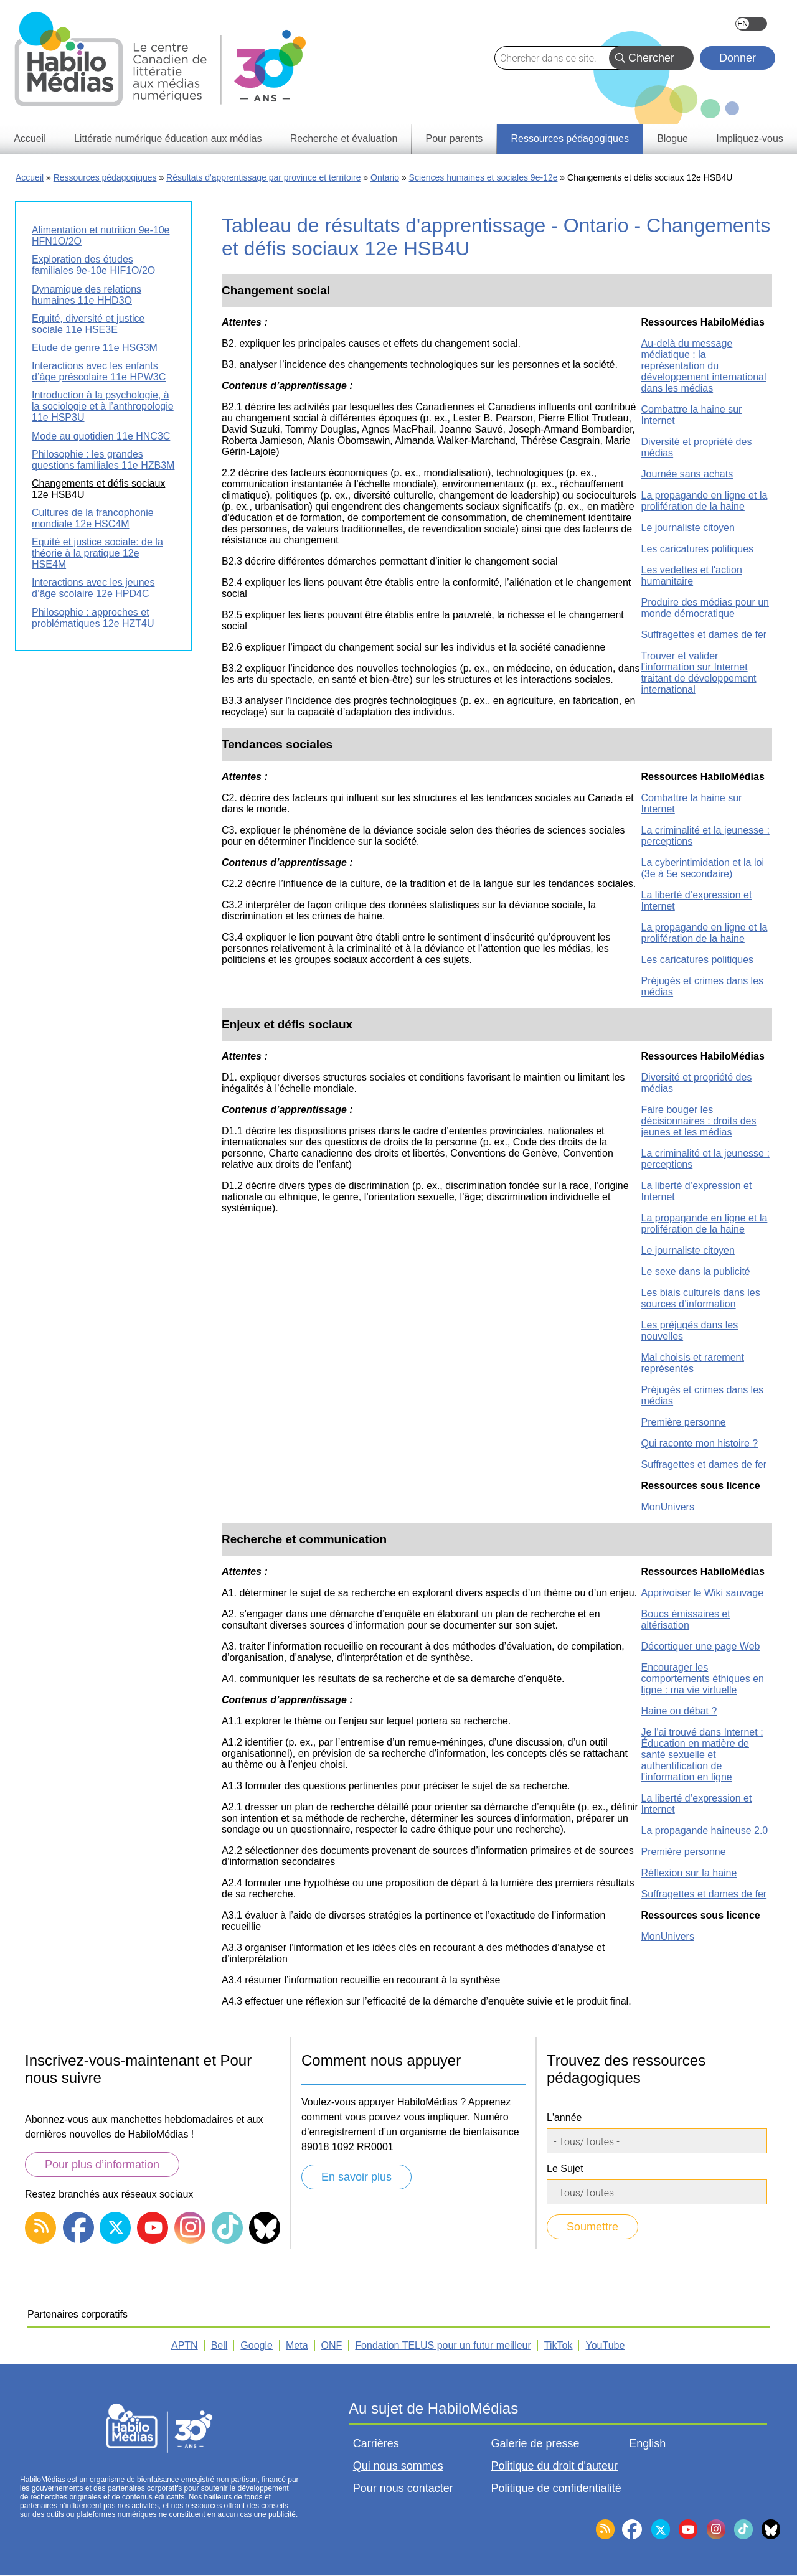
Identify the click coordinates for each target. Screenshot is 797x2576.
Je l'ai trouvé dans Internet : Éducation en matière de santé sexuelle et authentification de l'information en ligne (702, 1754)
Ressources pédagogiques (105, 177)
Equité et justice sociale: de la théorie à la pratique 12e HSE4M (97, 553)
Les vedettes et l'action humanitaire (691, 575)
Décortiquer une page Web (700, 1646)
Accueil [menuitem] (30, 138)
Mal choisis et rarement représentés (692, 1363)
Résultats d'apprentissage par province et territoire (263, 177)
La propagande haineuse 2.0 (704, 1830)
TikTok (558, 2345)
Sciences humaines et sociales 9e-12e (483, 177)
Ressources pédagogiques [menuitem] (569, 138)
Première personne (683, 1422)
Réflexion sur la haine (689, 1873)
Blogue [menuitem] (672, 138)
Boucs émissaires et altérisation (685, 1619)
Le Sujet (565, 2168)
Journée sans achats (687, 474)
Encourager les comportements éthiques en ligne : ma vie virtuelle (702, 1678)
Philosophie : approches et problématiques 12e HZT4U (93, 618)
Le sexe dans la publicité (695, 1271)
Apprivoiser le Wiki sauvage (702, 1592)
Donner (737, 58)
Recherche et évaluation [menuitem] (344, 138)
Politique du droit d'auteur (554, 2466)
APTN (184, 2345)
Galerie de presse (535, 2443)
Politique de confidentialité (556, 2488)
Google (256, 2345)
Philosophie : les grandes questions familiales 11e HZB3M (103, 460)
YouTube (605, 2345)
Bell (219, 2345)
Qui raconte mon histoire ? (699, 1443)
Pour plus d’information (102, 2164)
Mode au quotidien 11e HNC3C (101, 436)
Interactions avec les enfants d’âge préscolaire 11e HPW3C (99, 371)
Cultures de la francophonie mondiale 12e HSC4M (93, 518)
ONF (331, 2345)
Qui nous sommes (398, 2466)
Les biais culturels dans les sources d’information (700, 1298)
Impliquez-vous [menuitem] (749, 138)
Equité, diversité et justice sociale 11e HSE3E (88, 324)
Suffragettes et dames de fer (704, 634)
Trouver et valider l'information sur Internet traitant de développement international (699, 673)
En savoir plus (356, 2177)
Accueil (30, 177)
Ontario (384, 177)
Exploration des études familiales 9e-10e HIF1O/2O (93, 265)
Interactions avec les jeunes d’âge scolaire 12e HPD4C (93, 588)
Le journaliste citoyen (688, 527)
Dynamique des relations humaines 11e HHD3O (86, 295)
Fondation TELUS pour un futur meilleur (443, 2345)
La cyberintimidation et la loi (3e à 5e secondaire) (702, 868)
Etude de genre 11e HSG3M (95, 347)
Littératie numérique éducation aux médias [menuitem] (168, 138)
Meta (297, 2345)
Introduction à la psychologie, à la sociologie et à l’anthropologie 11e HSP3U (103, 406)
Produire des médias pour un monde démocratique (705, 608)
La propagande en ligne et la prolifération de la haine (704, 501)
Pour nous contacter (403, 2488)
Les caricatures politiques (697, 548)
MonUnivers (667, 1507)
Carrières (376, 2443)
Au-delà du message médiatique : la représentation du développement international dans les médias (703, 365)
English (751, 24)
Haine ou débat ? (679, 1711)
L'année (564, 2117)
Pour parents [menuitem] (454, 138)
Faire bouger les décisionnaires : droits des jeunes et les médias (699, 1120)
